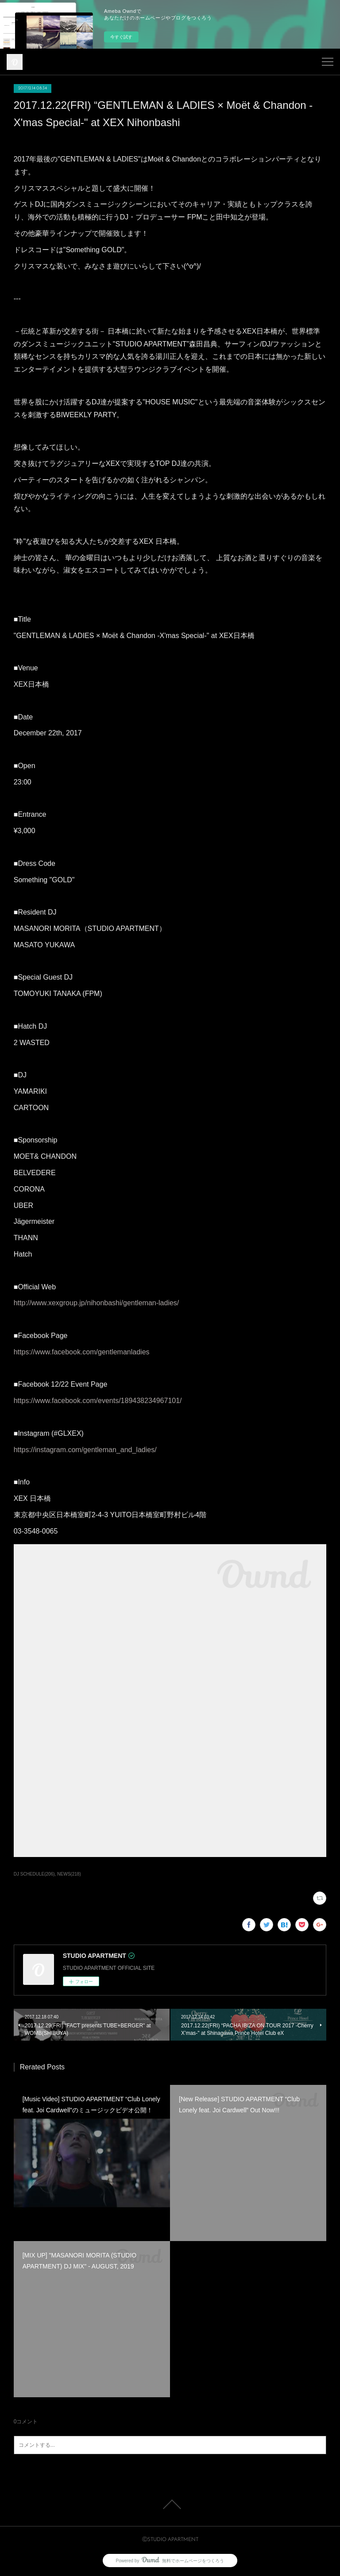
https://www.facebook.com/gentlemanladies (82, 1352)
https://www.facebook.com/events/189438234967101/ (98, 1400)
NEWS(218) (69, 1874)
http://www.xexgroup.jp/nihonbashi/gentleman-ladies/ (96, 1303)
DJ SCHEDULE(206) (34, 1874)
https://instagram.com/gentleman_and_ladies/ (85, 1449)
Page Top (170, 2504)
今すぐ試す (121, 37)
